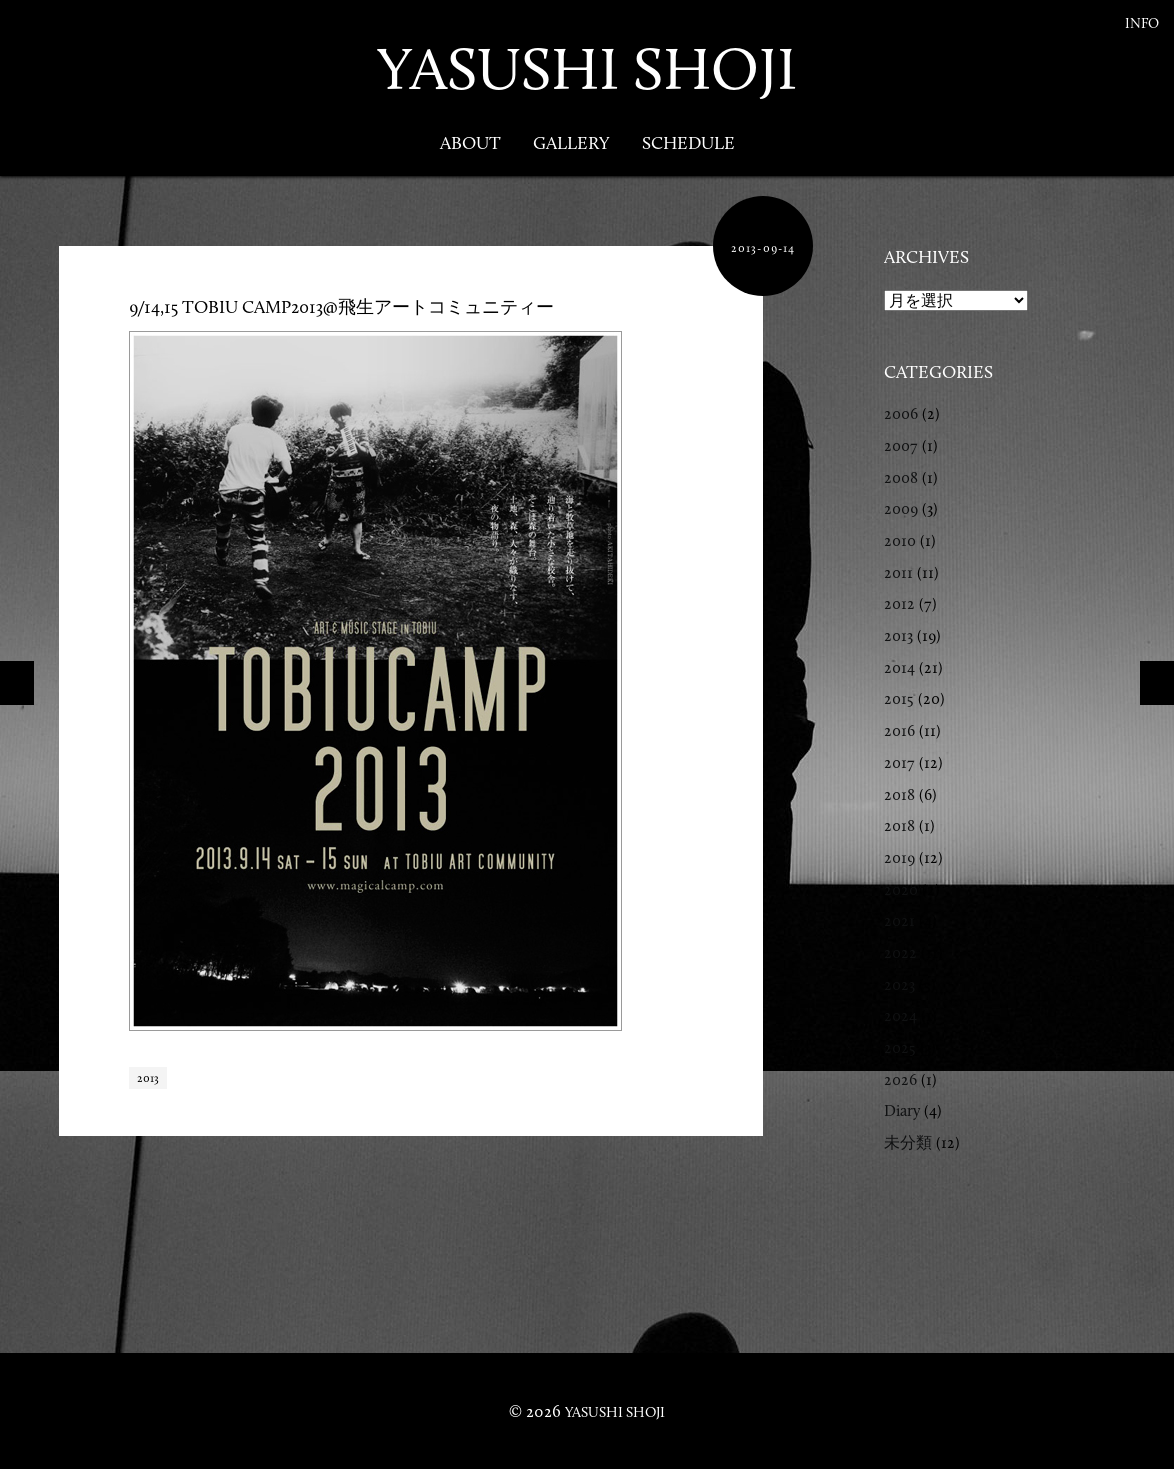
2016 (899, 730)
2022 (900, 952)
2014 (899, 667)
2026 (900, 1079)
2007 (901, 445)
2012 (899, 603)
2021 (899, 920)
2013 (148, 1078)
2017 (899, 762)
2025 (900, 1047)
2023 (899, 984)
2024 (900, 1015)
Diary (902, 1110)
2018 (899, 794)
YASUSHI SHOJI (587, 68)
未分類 (908, 1142)
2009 (901, 508)
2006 (901, 413)
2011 (898, 572)
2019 (899, 857)
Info (1142, 23)
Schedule (688, 143)
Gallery (571, 143)
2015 (899, 698)
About (470, 143)
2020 (901, 889)
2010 (900, 540)
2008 (901, 477)
